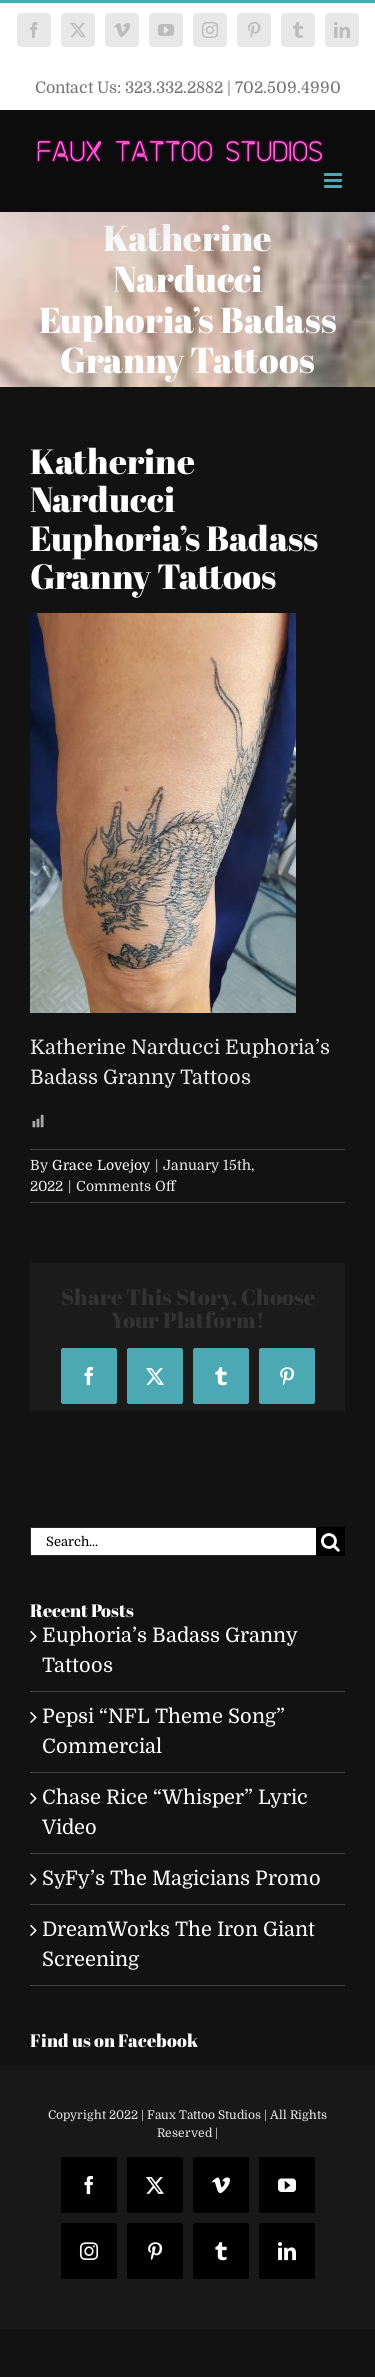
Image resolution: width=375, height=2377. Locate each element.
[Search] (330, 1541)
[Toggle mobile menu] (334, 180)
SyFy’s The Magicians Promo (181, 1878)
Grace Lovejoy (101, 1165)
